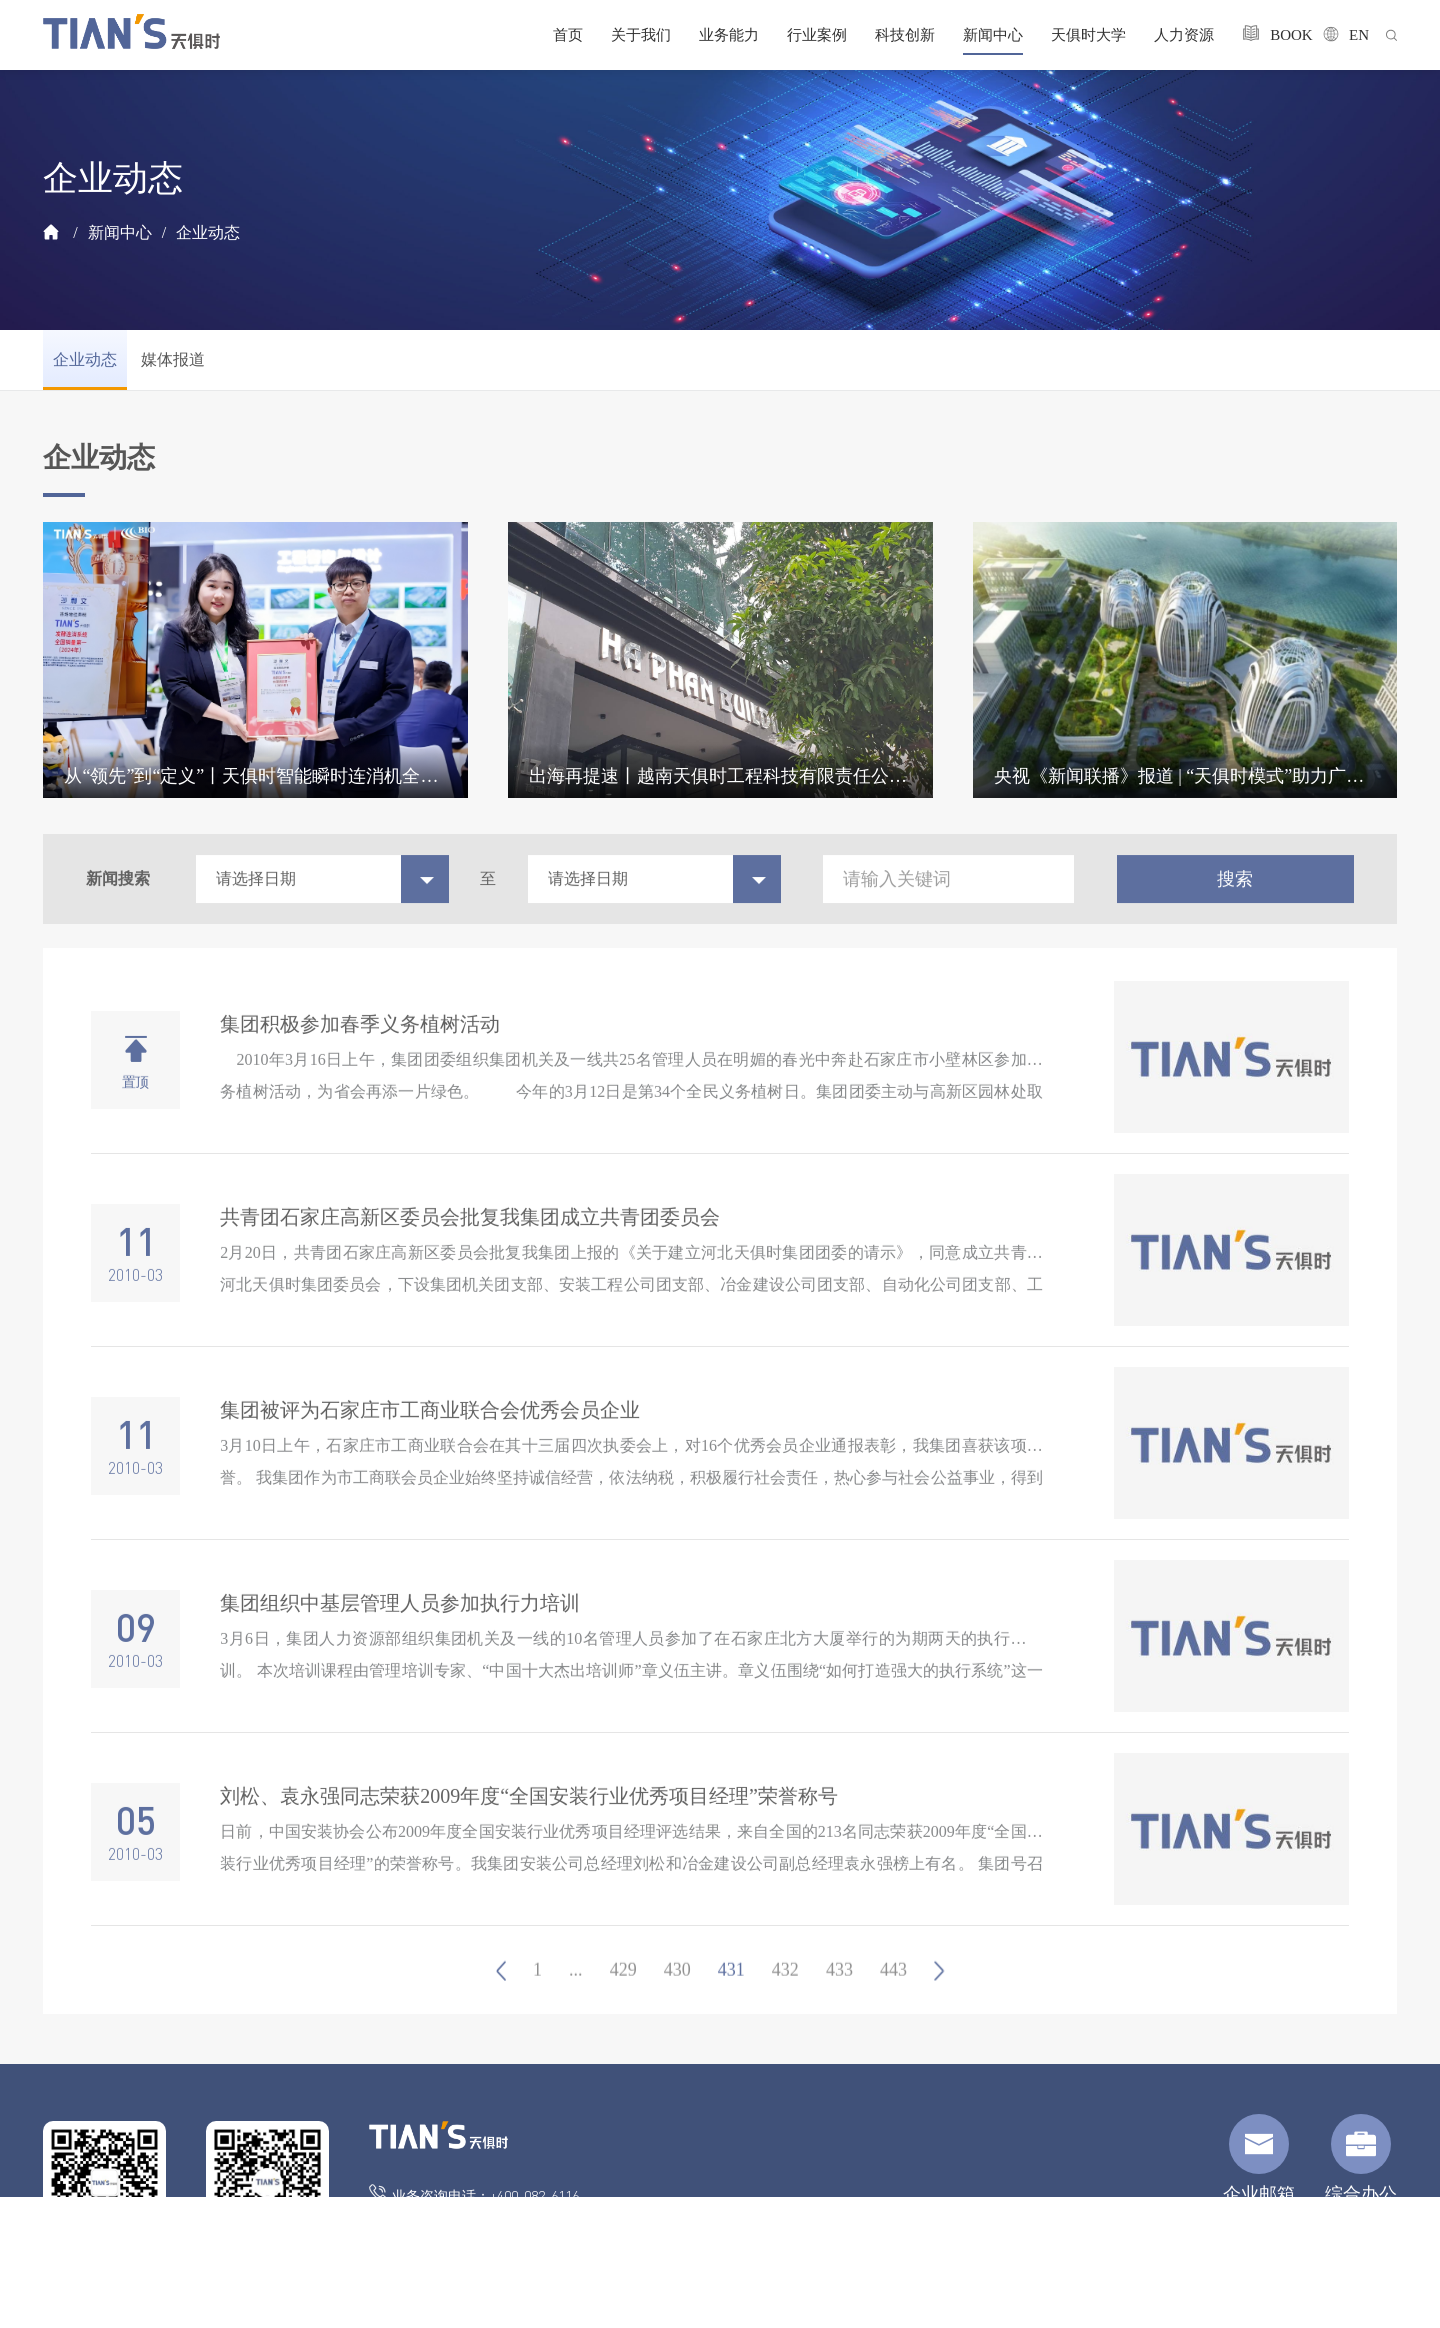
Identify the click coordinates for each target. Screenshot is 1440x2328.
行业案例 (817, 35)
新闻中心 (993, 35)
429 (623, 2012)
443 (893, 2012)
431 (731, 2012)
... (576, 2012)
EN (1340, 34)
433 (839, 2012)
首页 (568, 35)
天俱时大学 (1088, 35)
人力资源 (1184, 35)
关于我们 (641, 35)
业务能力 (729, 35)
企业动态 (208, 232)
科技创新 (905, 35)
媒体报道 (173, 359)
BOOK (1268, 33)
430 (677, 2012)
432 (785, 2012)
